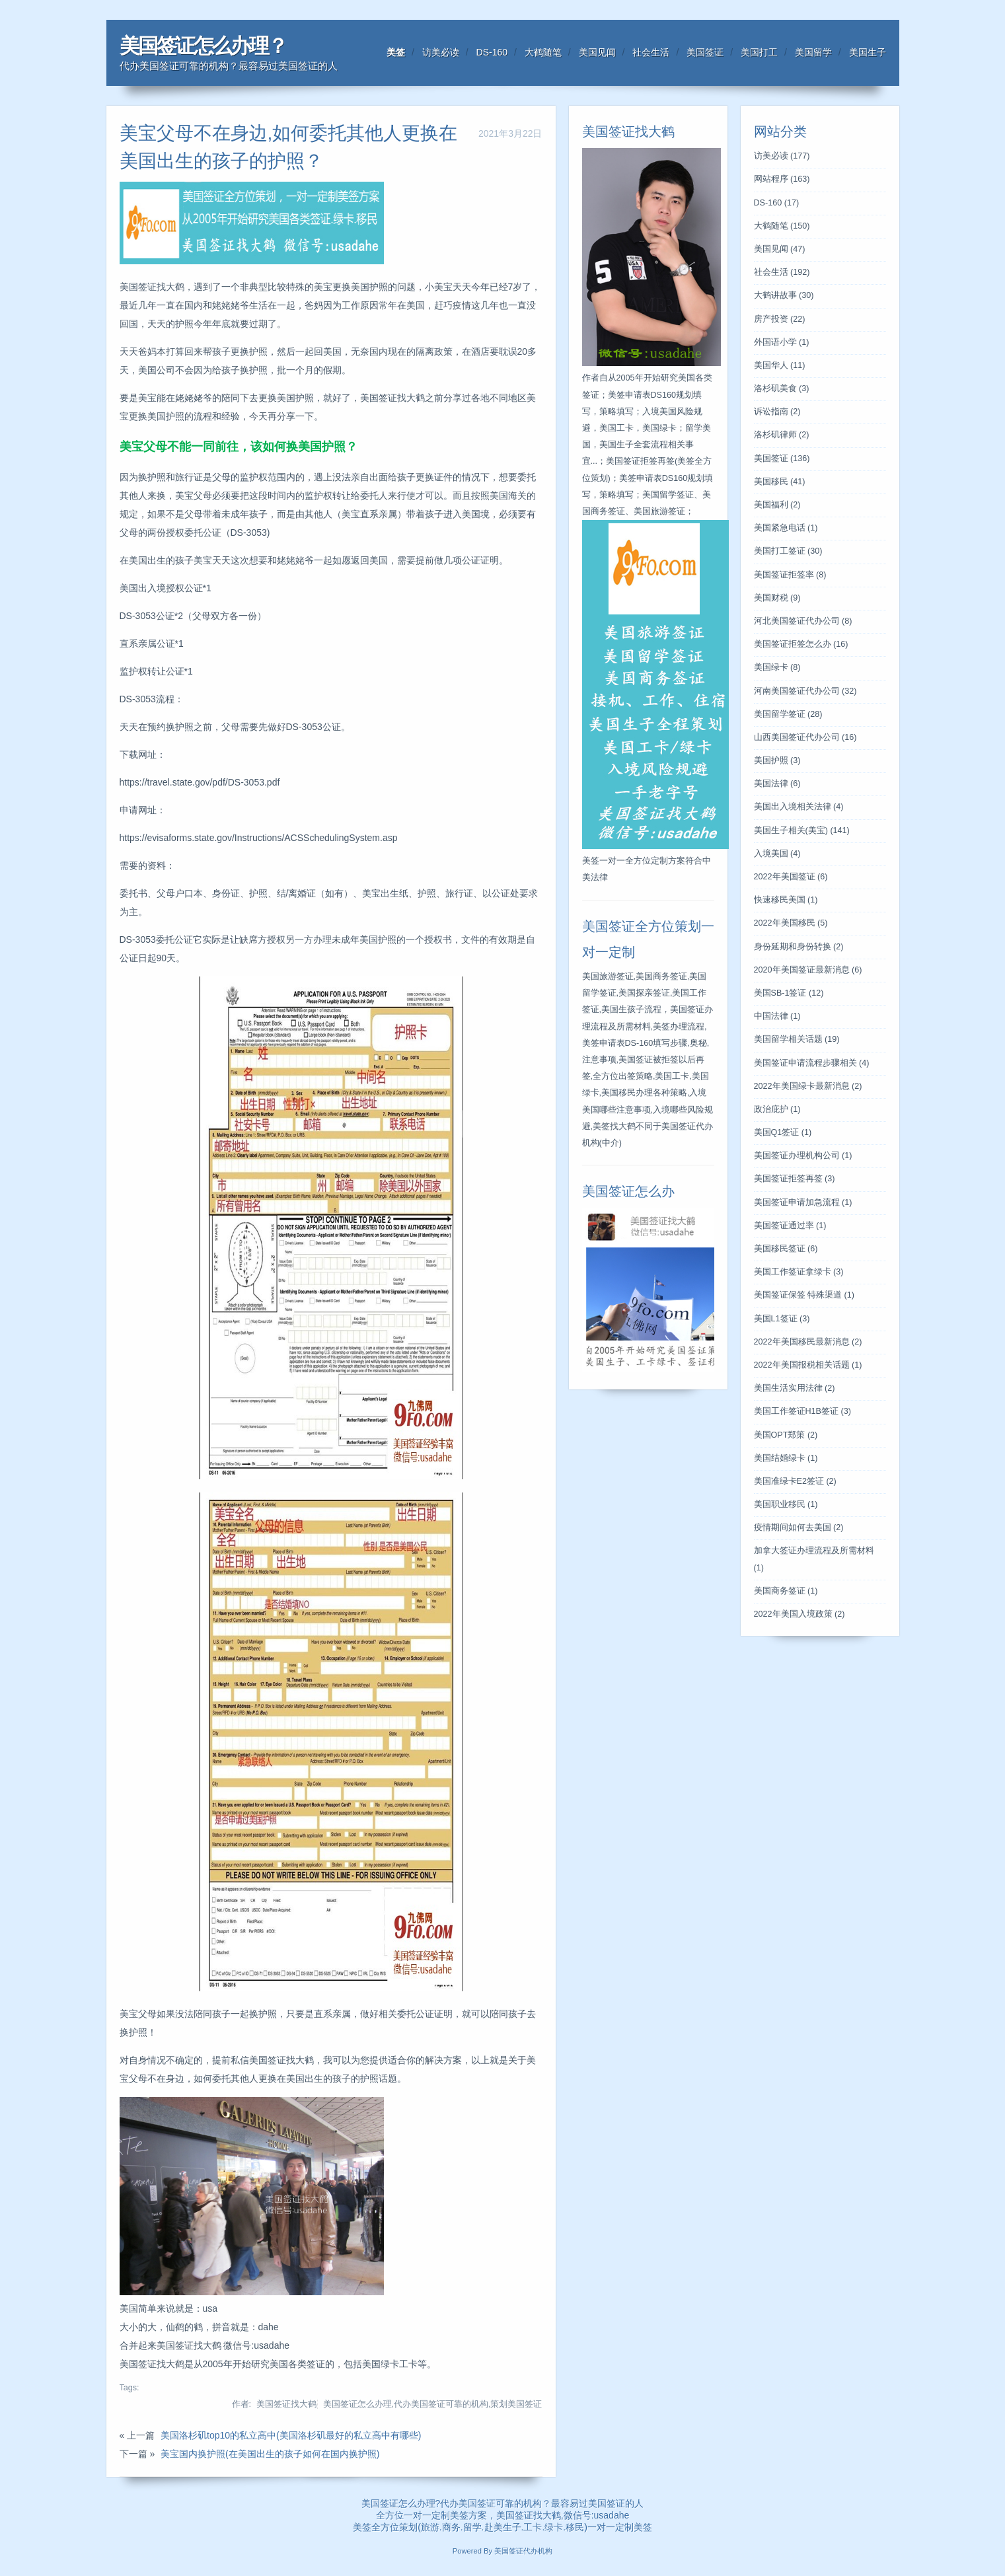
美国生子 (867, 52)
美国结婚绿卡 (786, 1458)
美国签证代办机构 (523, 2551)
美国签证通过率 (790, 1225)
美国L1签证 (782, 1318)
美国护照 (777, 760)
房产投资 (779, 319)
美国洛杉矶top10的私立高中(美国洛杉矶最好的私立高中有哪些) (291, 2435)
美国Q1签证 (783, 1132)
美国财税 (777, 598)
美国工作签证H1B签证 (802, 1411)
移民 (575, 2527)
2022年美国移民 (791, 923)
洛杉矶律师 (781, 434)
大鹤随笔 (543, 52)
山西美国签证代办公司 (805, 737)
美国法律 (777, 783)
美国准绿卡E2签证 (795, 1481)
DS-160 (491, 52)
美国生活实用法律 (794, 1388)
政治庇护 (777, 1109)
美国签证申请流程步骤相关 (812, 1063)
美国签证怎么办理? (401, 2503)
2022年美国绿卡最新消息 (808, 1086)
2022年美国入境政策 (799, 1614)
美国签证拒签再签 (794, 1178)
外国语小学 (781, 342)
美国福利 (777, 504)
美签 (396, 52)
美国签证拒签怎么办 (801, 644)
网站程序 (782, 179)
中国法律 (777, 1016)
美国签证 (705, 52)
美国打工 (759, 52)
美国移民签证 (786, 1248)
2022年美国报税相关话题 (808, 1365)
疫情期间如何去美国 (799, 1527)
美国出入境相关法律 (799, 806)
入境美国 (777, 853)
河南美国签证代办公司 (805, 691)
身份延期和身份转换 (799, 946)
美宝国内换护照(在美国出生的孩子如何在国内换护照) (270, 2453)
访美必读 (440, 52)
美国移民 (779, 481)
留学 (472, 2527)
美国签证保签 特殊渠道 (804, 1295)
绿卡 (553, 2527)
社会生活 (650, 52)
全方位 (385, 2527)
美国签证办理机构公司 (803, 1155)
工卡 (532, 2527)
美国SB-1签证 (789, 993)
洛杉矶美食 (781, 388)
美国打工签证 (788, 551)
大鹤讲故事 (784, 295)
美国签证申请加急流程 (803, 1202)
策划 (408, 2527)
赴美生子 (502, 2527)
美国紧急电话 (786, 528)
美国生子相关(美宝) (802, 830)
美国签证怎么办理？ (203, 45)
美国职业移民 (786, 1504)
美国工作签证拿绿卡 (799, 1271)
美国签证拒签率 (790, 574)
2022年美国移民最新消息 (808, 1341)
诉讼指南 (777, 411)
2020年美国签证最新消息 (808, 970)
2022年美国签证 (791, 876)
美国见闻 (597, 52)
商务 (451, 2527)
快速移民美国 (786, 899)
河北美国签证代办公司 (803, 621)
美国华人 (779, 365)
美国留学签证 (788, 714)
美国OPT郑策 (786, 1435)
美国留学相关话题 (797, 1039)
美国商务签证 (786, 1591)
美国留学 (813, 52)
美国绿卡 (777, 667)
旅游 (430, 2527)
